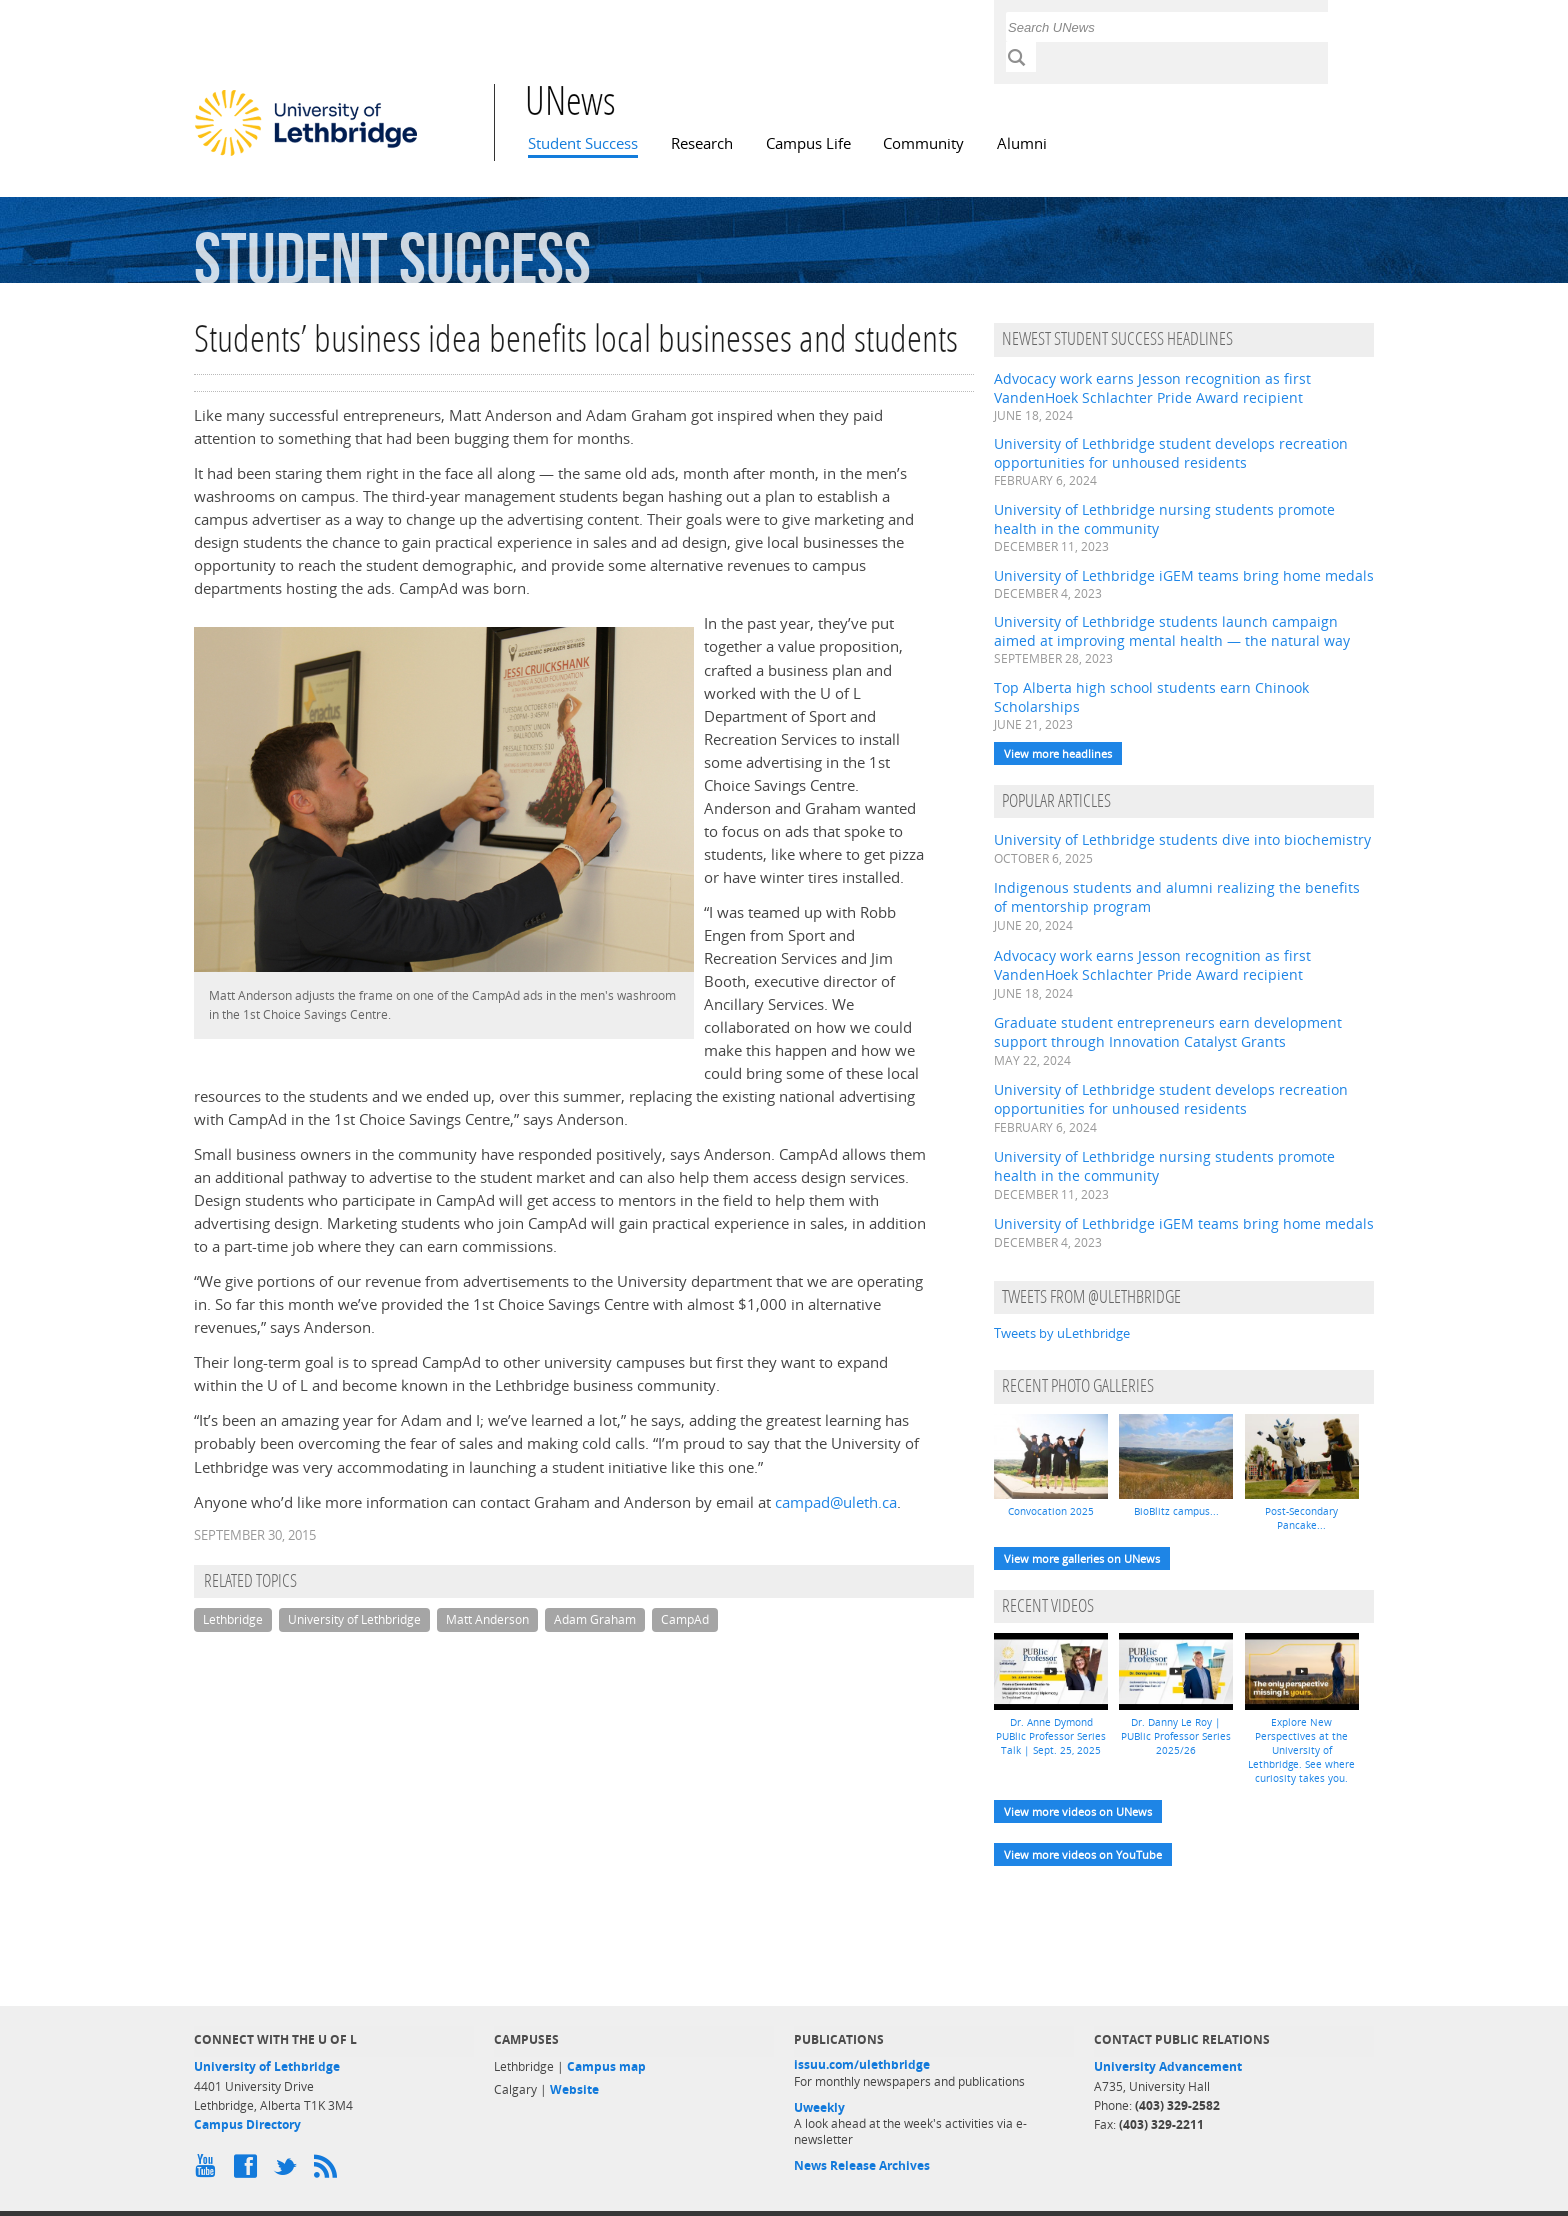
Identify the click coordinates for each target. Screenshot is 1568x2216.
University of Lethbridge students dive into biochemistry (1182, 839)
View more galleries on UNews (1082, 1558)
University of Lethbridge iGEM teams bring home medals (1184, 575)
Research (702, 143)
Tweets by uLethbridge (1062, 1333)
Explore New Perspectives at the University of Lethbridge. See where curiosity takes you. (1301, 1750)
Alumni (1022, 143)
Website (574, 2089)
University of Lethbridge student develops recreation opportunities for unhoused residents (1171, 453)
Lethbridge (233, 1619)
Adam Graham (595, 1619)
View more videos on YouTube (1083, 1854)
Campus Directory (247, 2124)
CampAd (685, 1619)
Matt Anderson (487, 1619)
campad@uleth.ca (836, 1502)
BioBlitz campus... (1176, 1511)
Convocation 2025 (1051, 1511)
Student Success (583, 143)
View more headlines (1058, 753)
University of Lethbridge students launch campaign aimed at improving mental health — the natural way (1172, 631)
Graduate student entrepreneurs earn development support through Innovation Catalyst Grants (1168, 1032)
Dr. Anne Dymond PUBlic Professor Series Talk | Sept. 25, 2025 (1051, 1736)
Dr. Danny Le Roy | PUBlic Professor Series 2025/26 (1176, 1736)
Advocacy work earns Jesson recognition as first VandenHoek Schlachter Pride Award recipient (1152, 388)
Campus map (606, 2066)
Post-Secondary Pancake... (1301, 1518)
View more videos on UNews (1078, 1811)
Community (923, 143)
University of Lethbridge (354, 1619)
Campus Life (808, 143)
